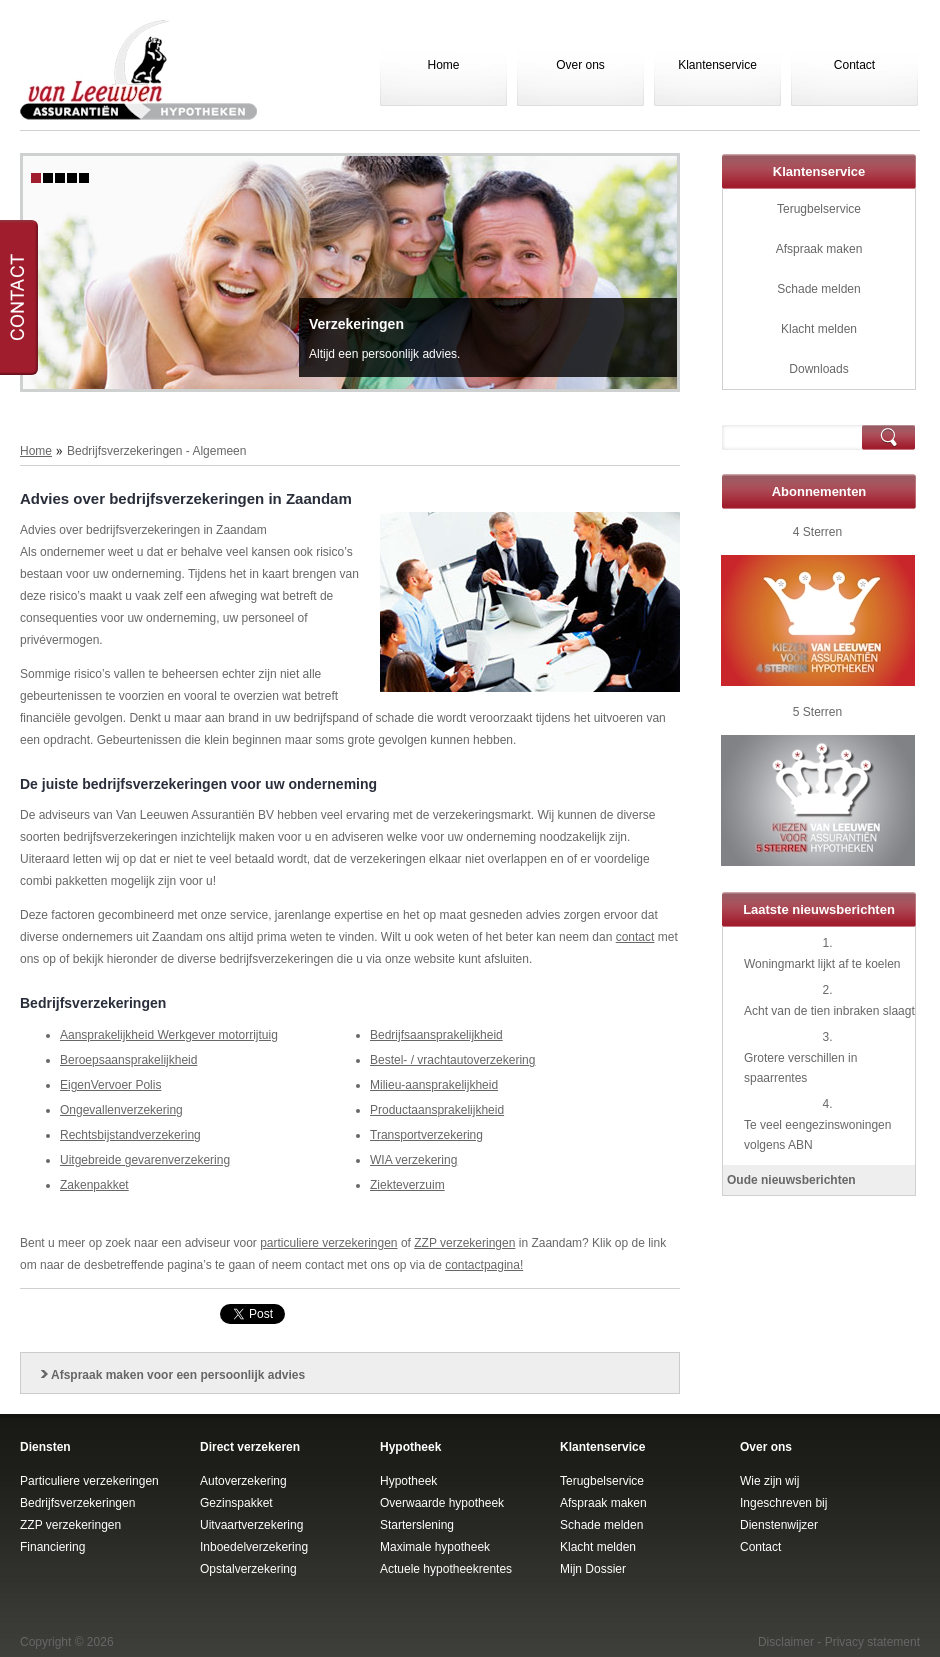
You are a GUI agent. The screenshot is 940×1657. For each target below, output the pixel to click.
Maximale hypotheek (435, 1547)
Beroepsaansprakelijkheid (128, 1060)
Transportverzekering (426, 1135)
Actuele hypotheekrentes (446, 1569)
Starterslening (417, 1525)
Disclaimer (786, 1642)
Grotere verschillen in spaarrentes (800, 1068)
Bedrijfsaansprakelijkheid (436, 1035)
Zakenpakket (94, 1185)
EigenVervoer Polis (110, 1085)
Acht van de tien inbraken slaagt (829, 1011)
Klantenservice (717, 65)
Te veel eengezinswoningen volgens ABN (817, 1135)
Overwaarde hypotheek (442, 1503)
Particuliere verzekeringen (89, 1481)
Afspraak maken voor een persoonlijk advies (178, 1375)
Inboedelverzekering (254, 1547)
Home (443, 65)
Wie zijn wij (769, 1481)
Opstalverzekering (248, 1569)
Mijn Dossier (593, 1569)
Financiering (52, 1547)
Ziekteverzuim (407, 1185)
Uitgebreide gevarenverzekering (145, 1160)
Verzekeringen (356, 324)
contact (635, 937)
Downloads (818, 369)
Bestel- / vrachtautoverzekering (452, 1060)
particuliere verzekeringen (328, 1243)
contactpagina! (484, 1265)
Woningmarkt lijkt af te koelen (822, 964)
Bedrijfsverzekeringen (77, 1503)
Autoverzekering (243, 1481)
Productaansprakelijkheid (437, 1110)
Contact (854, 65)
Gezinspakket (236, 1503)
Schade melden (818, 289)
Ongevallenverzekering (121, 1110)
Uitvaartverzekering (251, 1525)
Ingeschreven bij (783, 1503)
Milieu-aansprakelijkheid (434, 1085)
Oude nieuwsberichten (791, 1180)
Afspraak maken (819, 249)
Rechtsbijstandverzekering (130, 1135)
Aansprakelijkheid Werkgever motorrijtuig (169, 1035)
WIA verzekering (413, 1160)
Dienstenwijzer (779, 1525)
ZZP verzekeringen (464, 1243)
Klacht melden (819, 329)
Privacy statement (872, 1642)
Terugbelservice (819, 209)
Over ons (580, 65)
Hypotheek (408, 1481)
